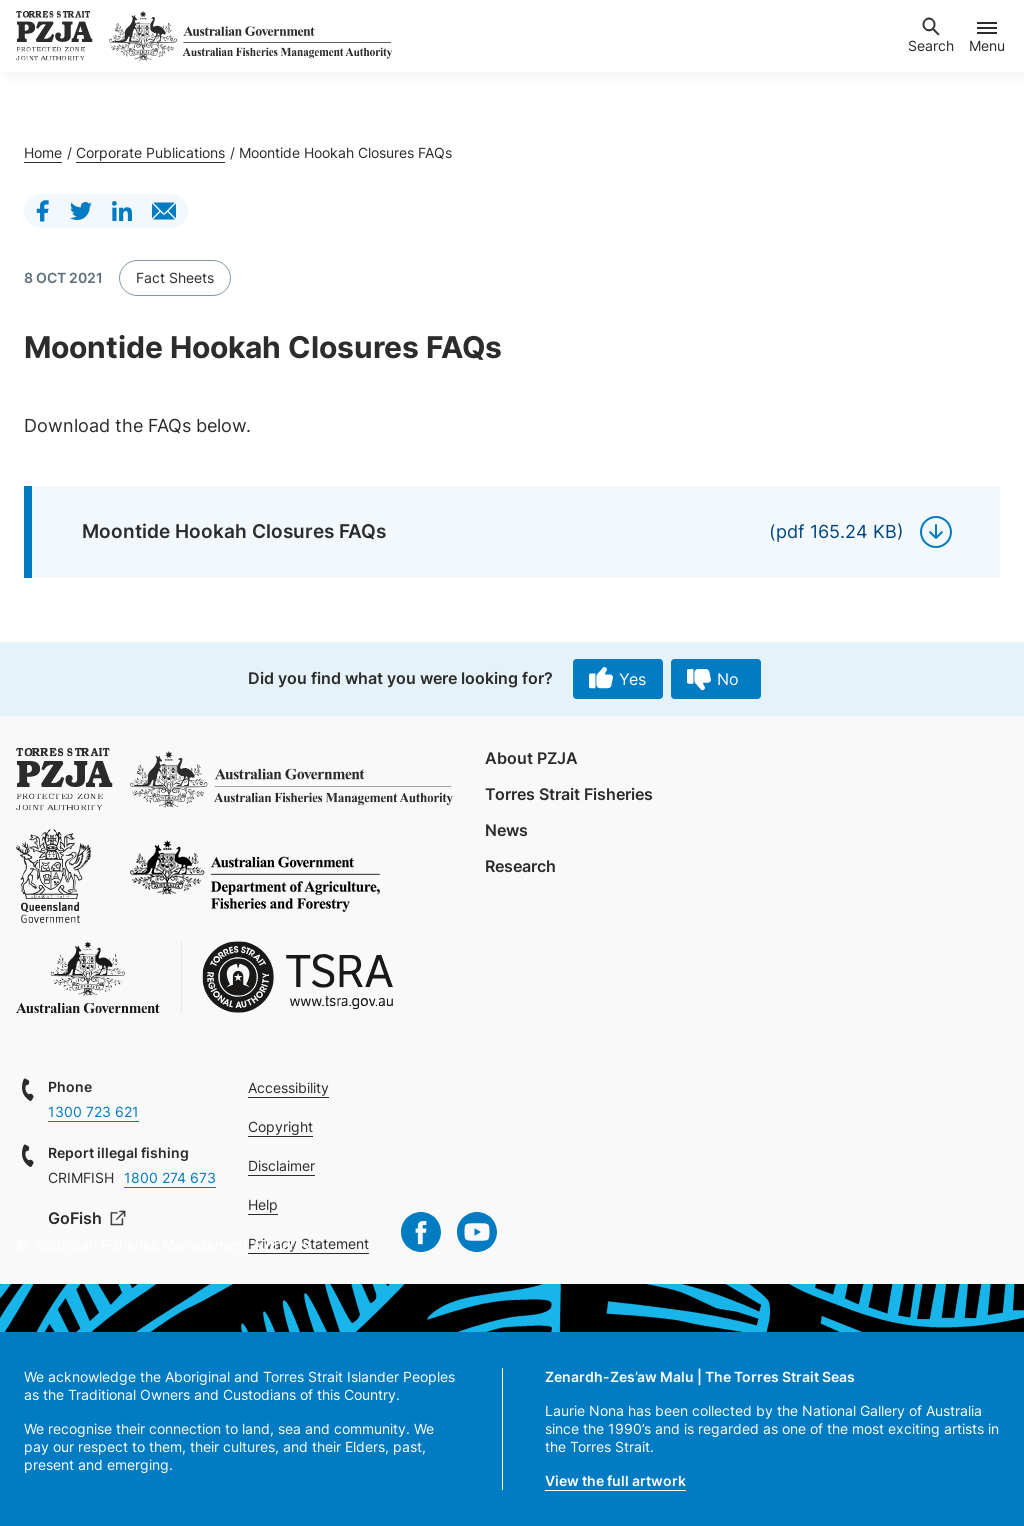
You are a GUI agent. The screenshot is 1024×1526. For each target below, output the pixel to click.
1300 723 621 (93, 1111)
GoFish (77, 1218)
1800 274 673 (170, 1177)
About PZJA (531, 758)
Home (43, 152)
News (506, 830)
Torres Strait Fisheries (569, 794)
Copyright (280, 1126)
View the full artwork (615, 1480)
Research (520, 866)
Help (263, 1204)
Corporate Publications (150, 152)
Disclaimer (281, 1165)
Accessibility (288, 1087)
